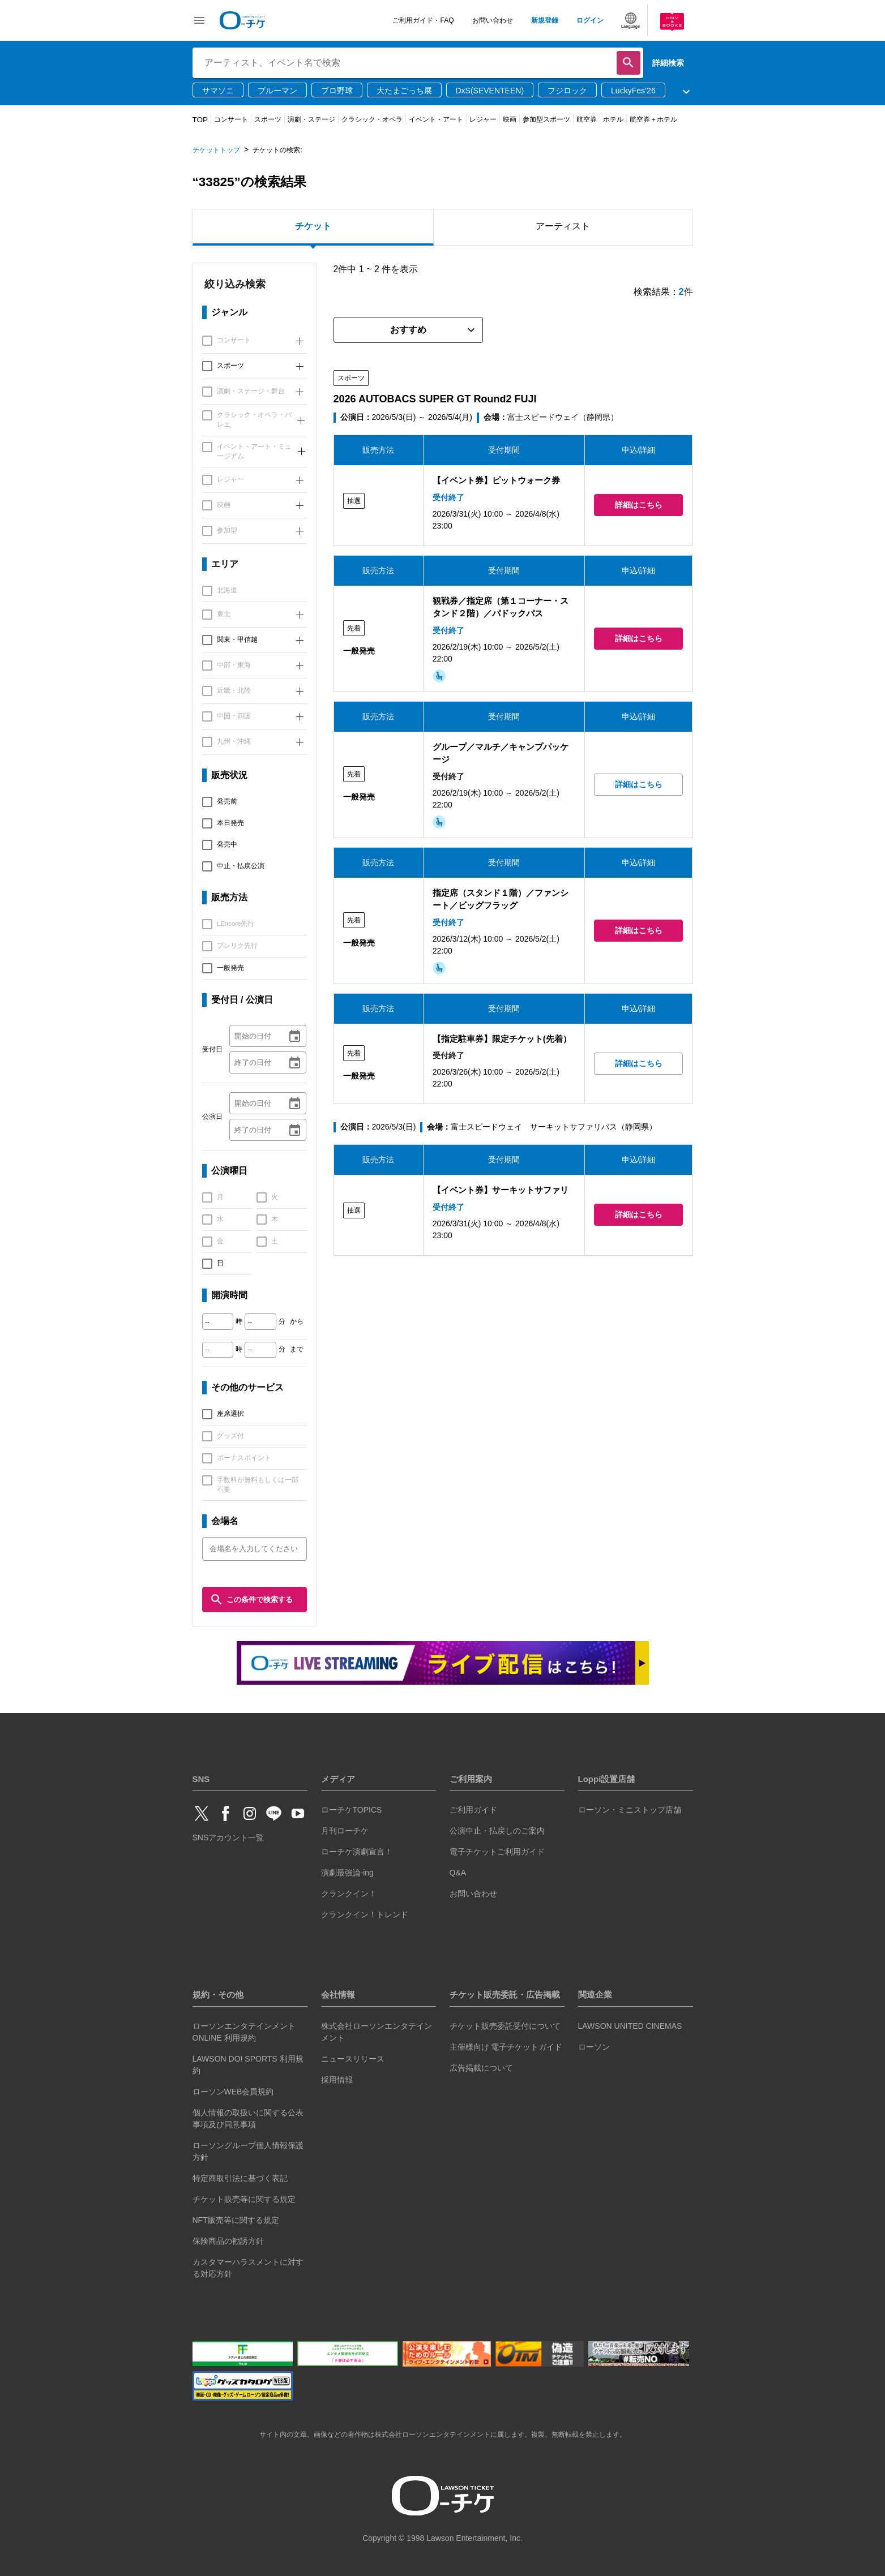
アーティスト (563, 226)
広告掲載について (481, 2067)
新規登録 (544, 20)
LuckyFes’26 (633, 90)
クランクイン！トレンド (364, 1914)
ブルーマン (277, 90)
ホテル (613, 119)
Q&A (458, 1872)
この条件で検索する (251, 1599)
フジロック (567, 90)
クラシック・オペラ (372, 119)
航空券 (586, 119)
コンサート (231, 119)
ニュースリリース (352, 2058)
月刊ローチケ (345, 1830)
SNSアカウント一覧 (228, 1837)
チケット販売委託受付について (505, 2025)
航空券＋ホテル (653, 119)
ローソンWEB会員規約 (233, 2091)
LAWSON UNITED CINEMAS (630, 2025)
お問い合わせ (492, 20)
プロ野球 (337, 90)
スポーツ (267, 119)
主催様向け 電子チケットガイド (506, 2046)
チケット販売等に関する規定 (244, 2199)
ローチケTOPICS (351, 1809)
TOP (200, 119)
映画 (509, 119)
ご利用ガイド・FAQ (423, 20)
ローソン (594, 2046)
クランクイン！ (349, 1893)
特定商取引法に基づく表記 (240, 2178)
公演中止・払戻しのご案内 (497, 1830)
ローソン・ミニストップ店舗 (629, 1809)
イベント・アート (436, 119)
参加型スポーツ (546, 119)
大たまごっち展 (404, 90)
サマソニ (218, 90)
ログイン (590, 20)
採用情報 (337, 2079)
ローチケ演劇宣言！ (356, 1851)
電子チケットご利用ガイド (497, 1851)
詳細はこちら (638, 504)
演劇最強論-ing (347, 1872)
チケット (313, 226)
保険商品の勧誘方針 (228, 2241)
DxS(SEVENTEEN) (490, 90)
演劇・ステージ (311, 119)
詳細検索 (668, 62)
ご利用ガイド (473, 1809)
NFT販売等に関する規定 (236, 2220)
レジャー (483, 119)
